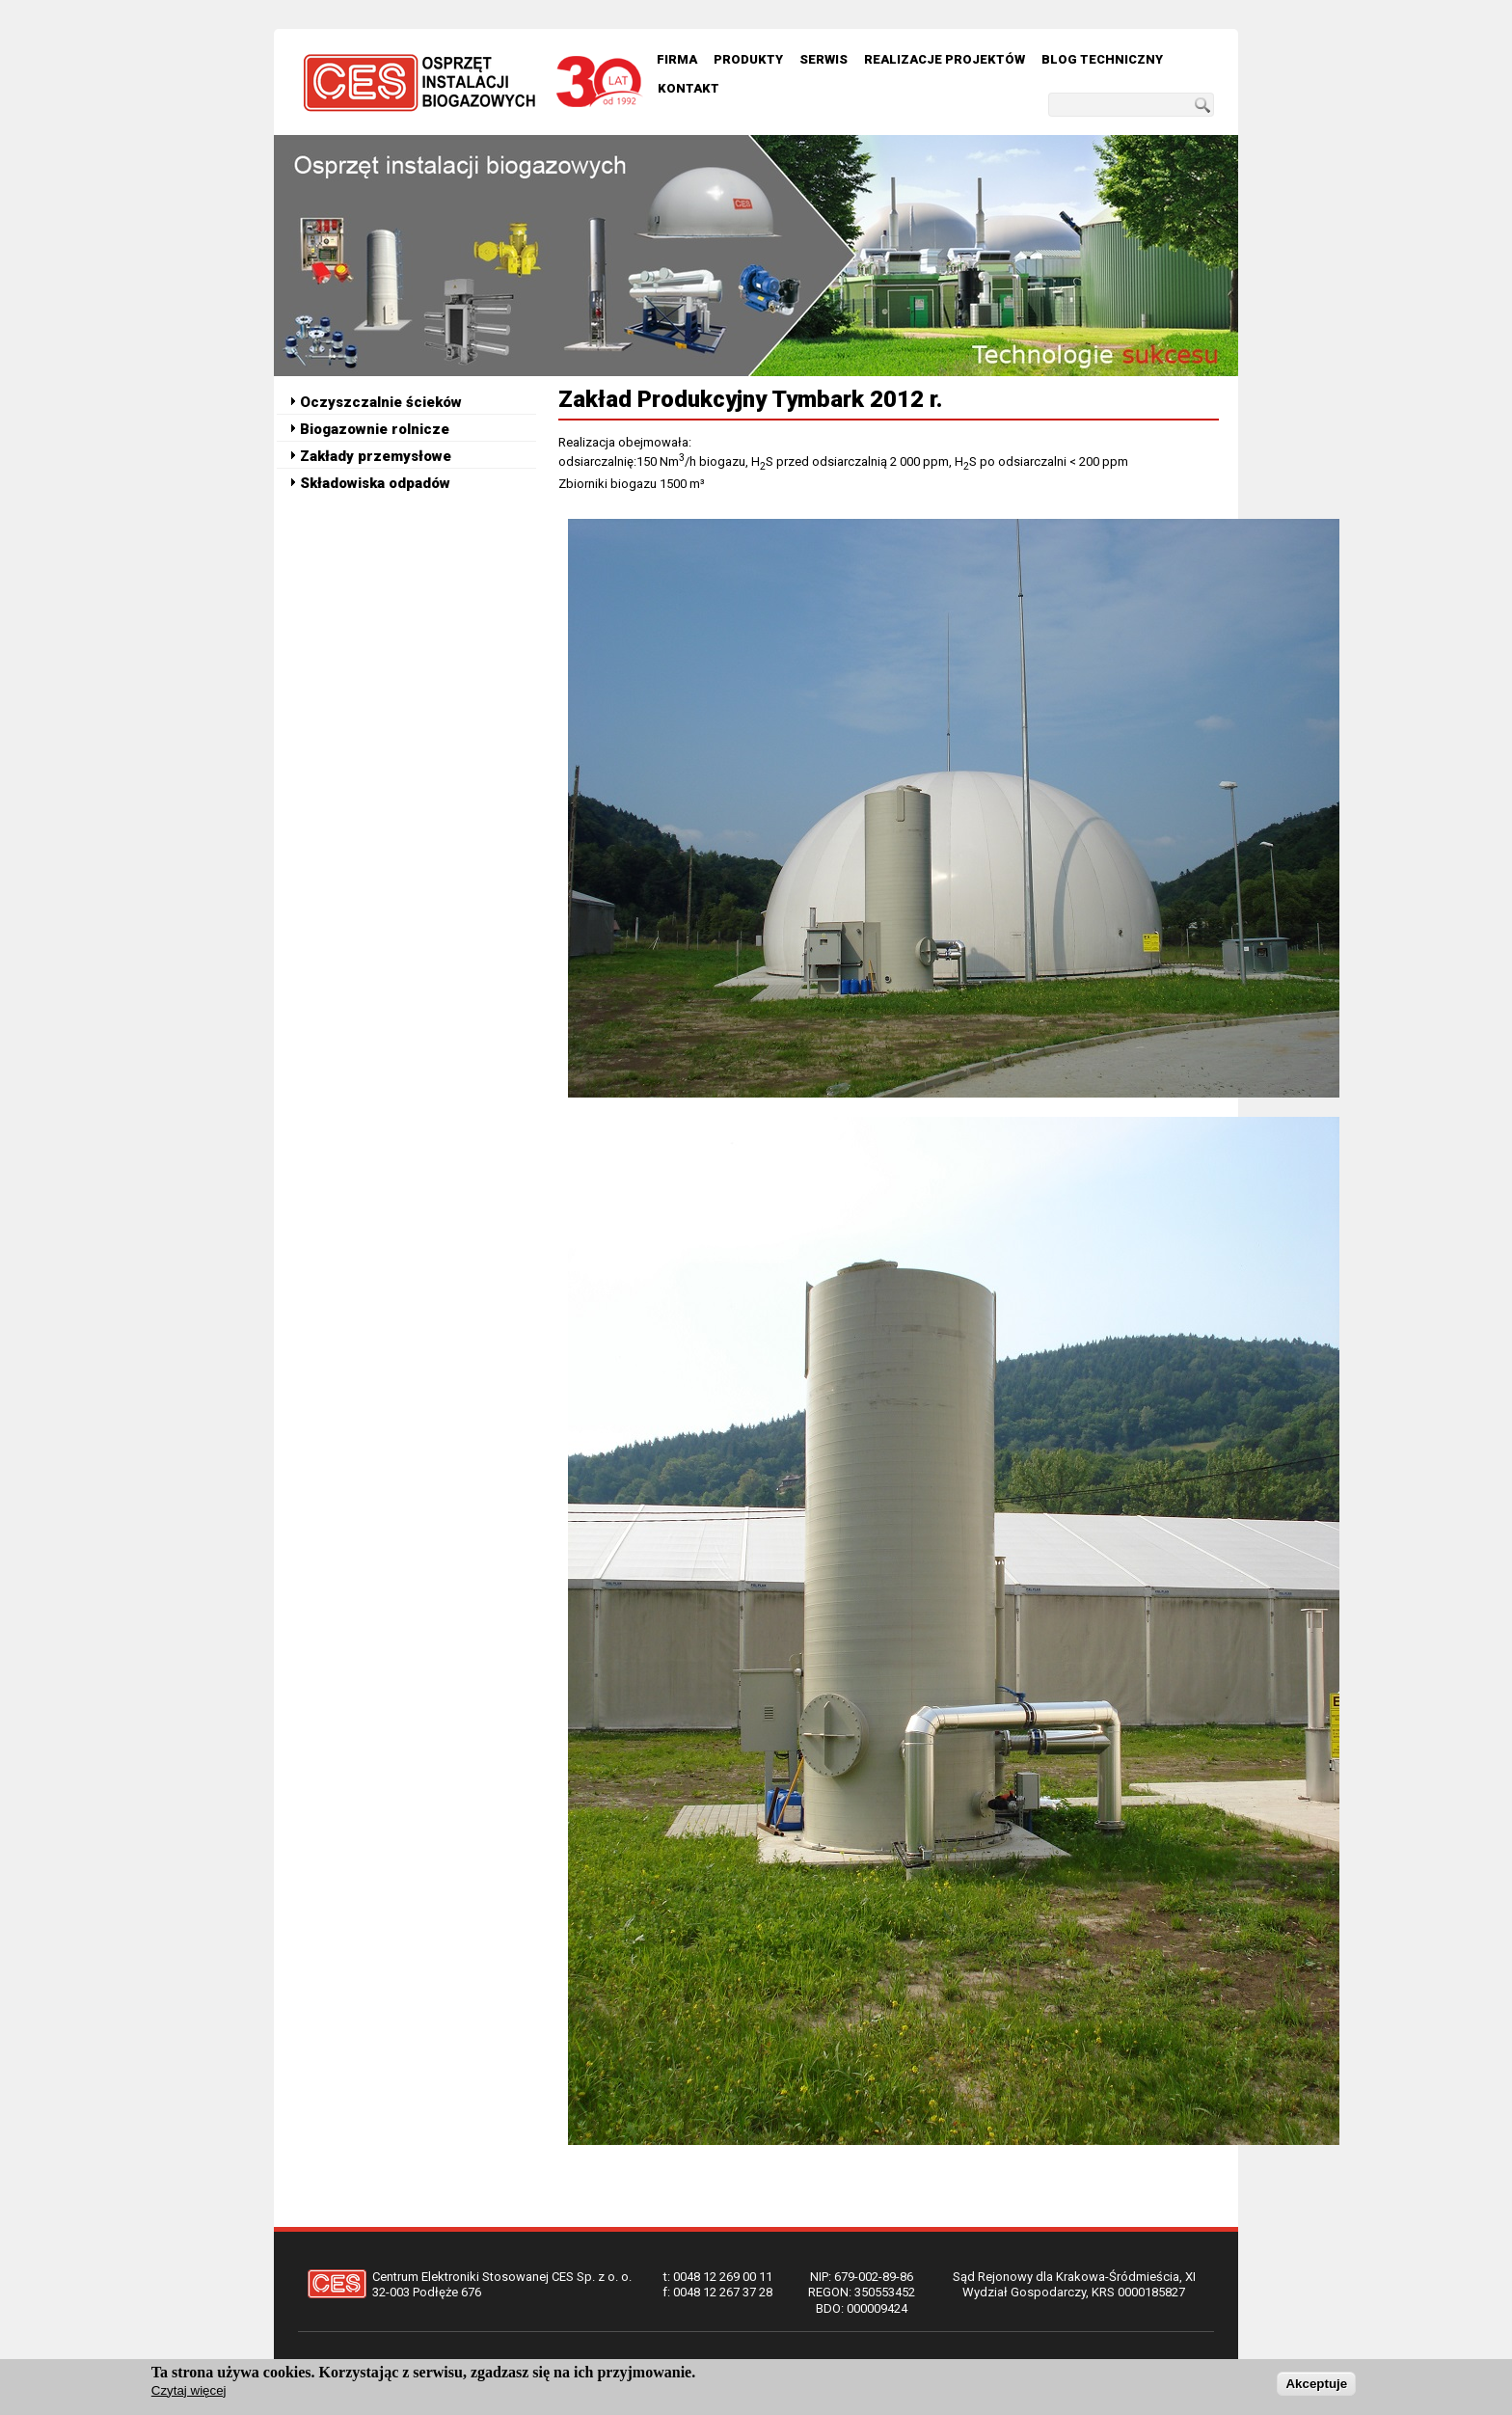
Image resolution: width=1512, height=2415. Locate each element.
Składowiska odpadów (375, 483)
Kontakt (688, 88)
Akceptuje (1316, 2384)
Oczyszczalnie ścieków (381, 402)
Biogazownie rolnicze (374, 429)
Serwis (823, 59)
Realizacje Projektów (944, 59)
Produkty (748, 59)
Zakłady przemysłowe (375, 456)
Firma (677, 59)
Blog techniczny (1102, 59)
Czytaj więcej (189, 2390)
